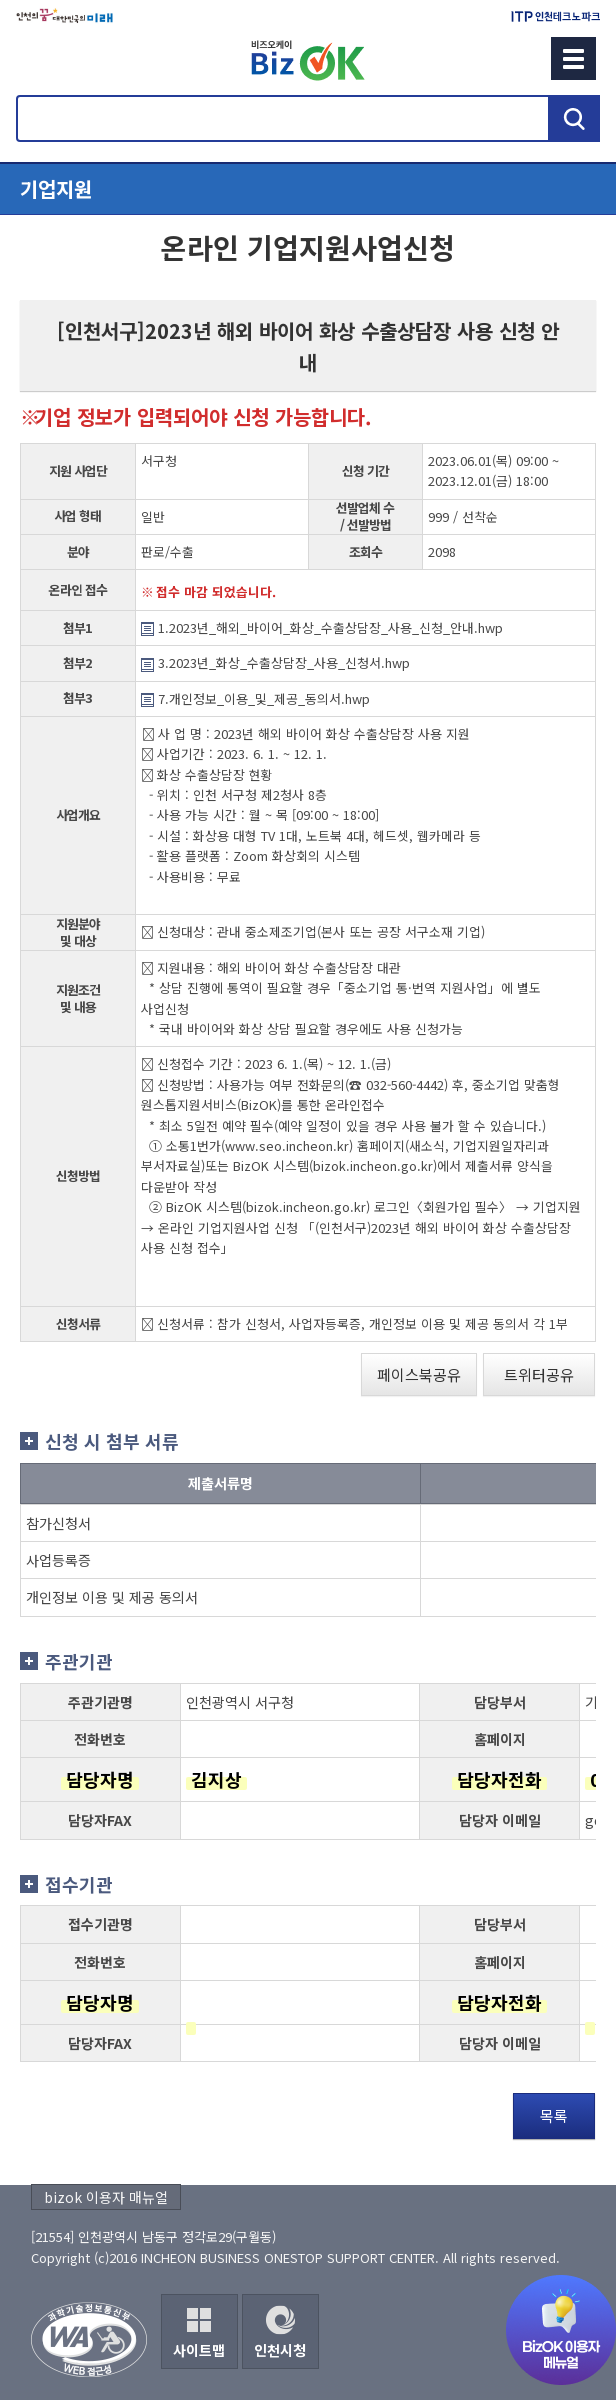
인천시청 (280, 2350)
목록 (554, 2115)
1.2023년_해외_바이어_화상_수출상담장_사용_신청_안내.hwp (322, 627)
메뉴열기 (308, 189)
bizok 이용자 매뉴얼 (106, 2197)
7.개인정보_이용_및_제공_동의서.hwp (255, 698)
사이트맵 (199, 2350)
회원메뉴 (41, 58)
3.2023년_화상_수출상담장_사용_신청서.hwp (275, 662)
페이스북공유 (419, 1374)
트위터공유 (539, 1374)
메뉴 (573, 58)
